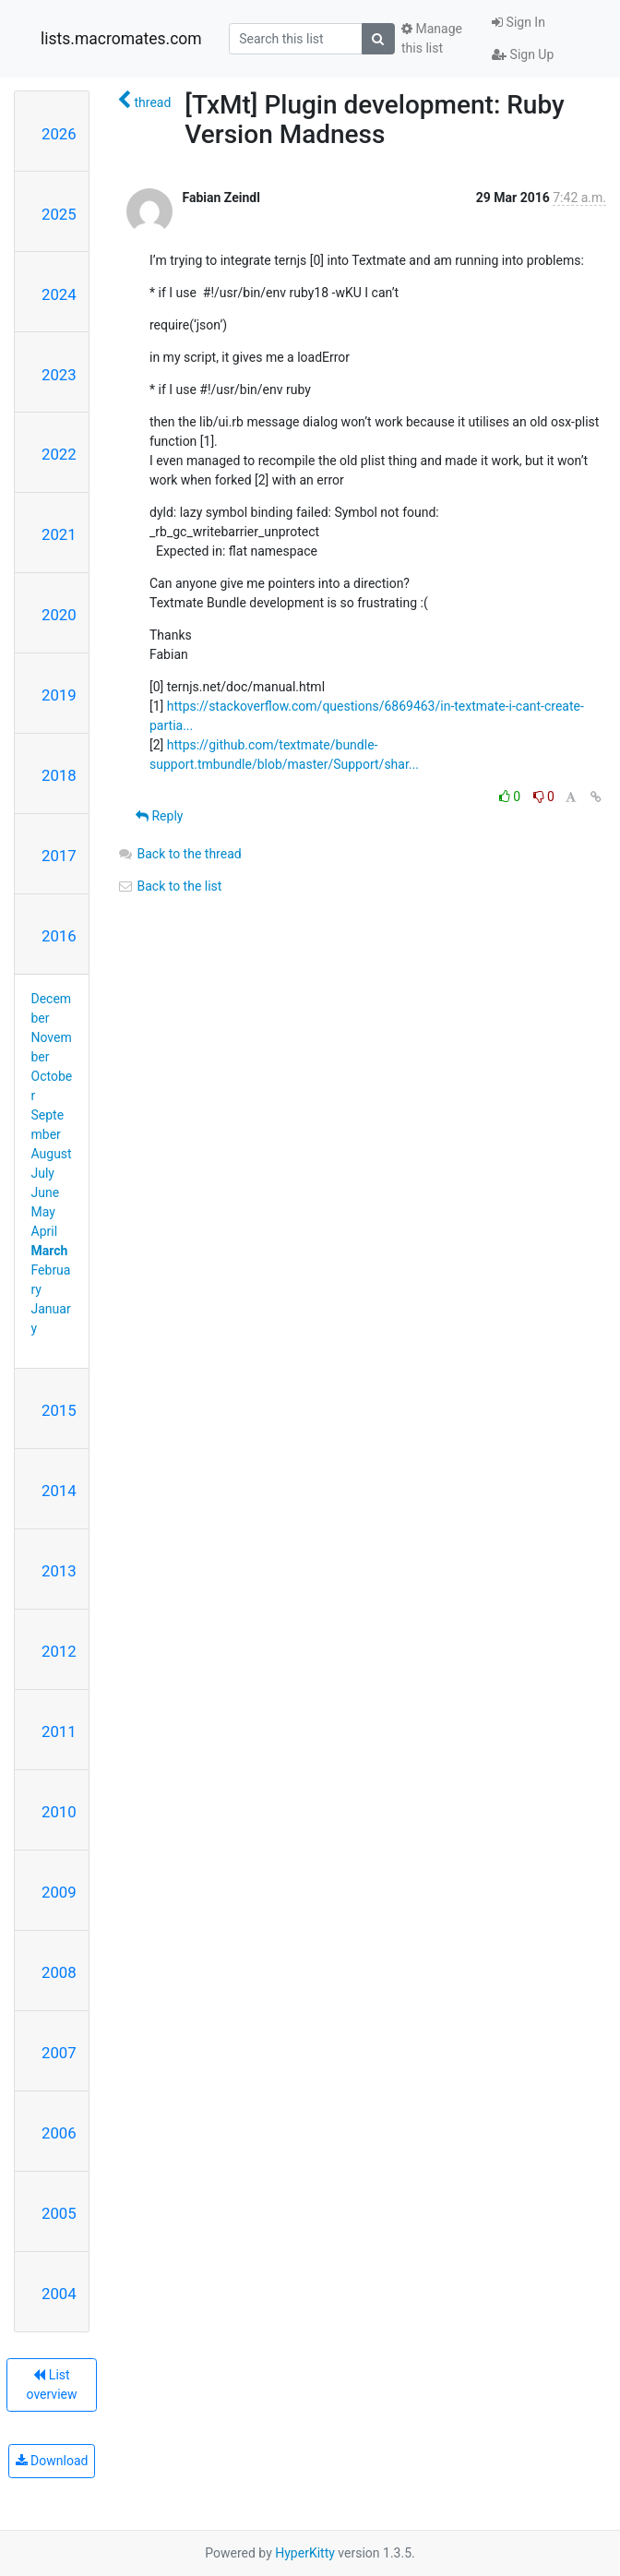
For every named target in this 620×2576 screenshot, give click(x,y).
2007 (59, 2052)
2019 (59, 695)
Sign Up (523, 54)
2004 (59, 2293)
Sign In (518, 22)
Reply (159, 816)
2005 (59, 2213)
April (44, 1231)
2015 (59, 1410)
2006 (59, 2133)
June (45, 1192)
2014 (59, 1490)
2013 (59, 1571)
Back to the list (169, 886)
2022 (59, 454)
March (49, 1250)
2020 (59, 614)
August (51, 1153)
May (43, 1211)
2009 (59, 1892)
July (42, 1173)
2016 (59, 936)
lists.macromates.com (121, 39)
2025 (59, 214)
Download (52, 2460)
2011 (59, 1731)
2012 (59, 1651)
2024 (59, 294)
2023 (59, 374)
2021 (59, 534)
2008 (59, 1972)
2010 (59, 1812)
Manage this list (431, 38)
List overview (52, 2384)
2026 (59, 134)
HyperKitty (305, 2553)
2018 (59, 775)
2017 (59, 855)
